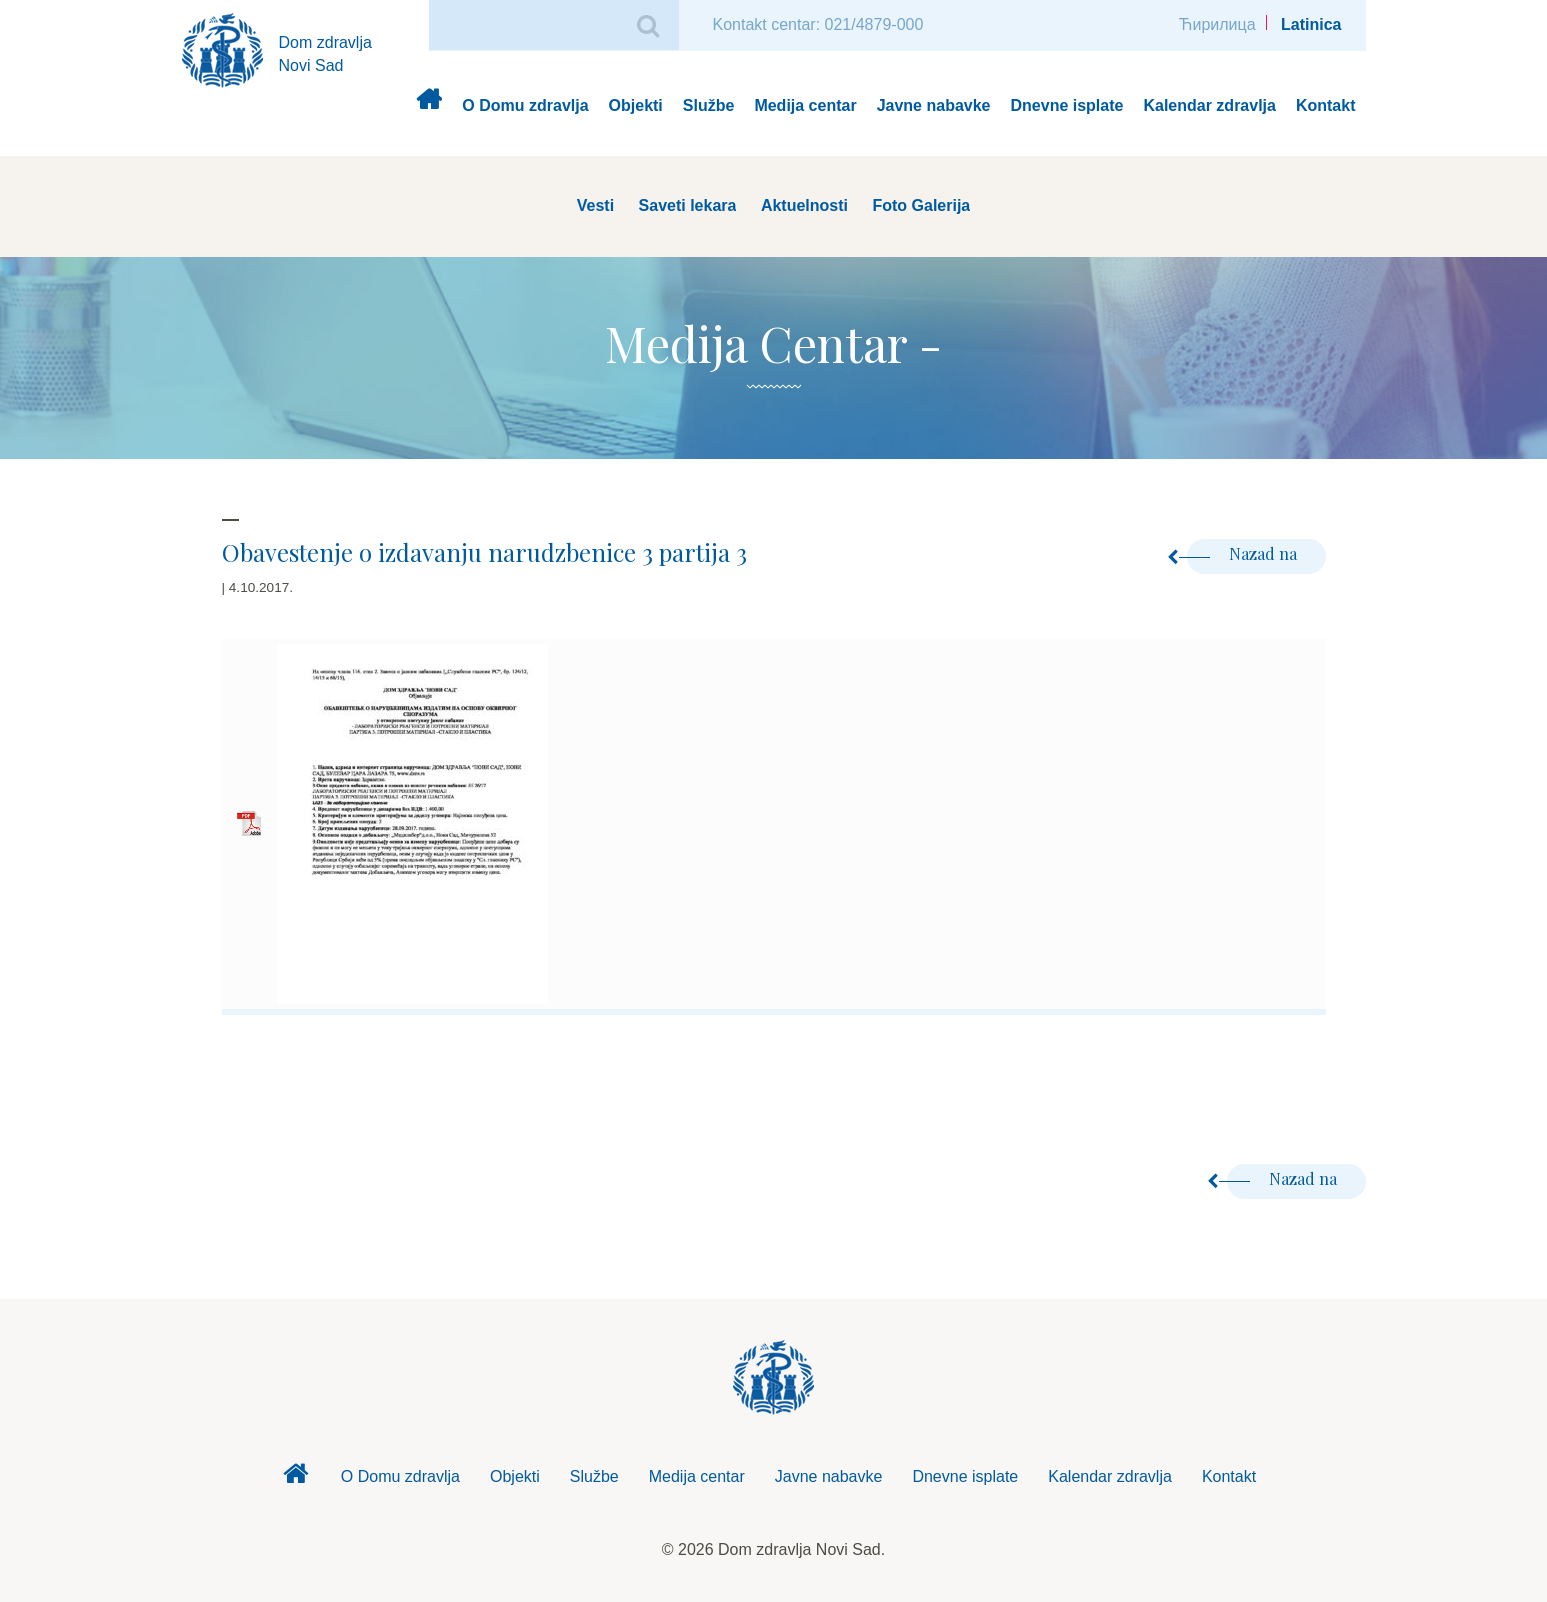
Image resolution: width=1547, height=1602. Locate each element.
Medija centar (805, 105)
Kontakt (1326, 105)
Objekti (636, 105)
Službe (709, 105)
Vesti (595, 205)
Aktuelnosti (804, 205)
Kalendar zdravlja (1209, 105)
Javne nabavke (934, 105)
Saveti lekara (688, 205)
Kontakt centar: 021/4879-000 (818, 24)
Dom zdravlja (428, 106)
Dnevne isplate (1067, 105)
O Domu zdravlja (525, 105)
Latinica (1311, 24)
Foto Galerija (921, 205)
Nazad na (1244, 553)
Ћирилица (1217, 24)
